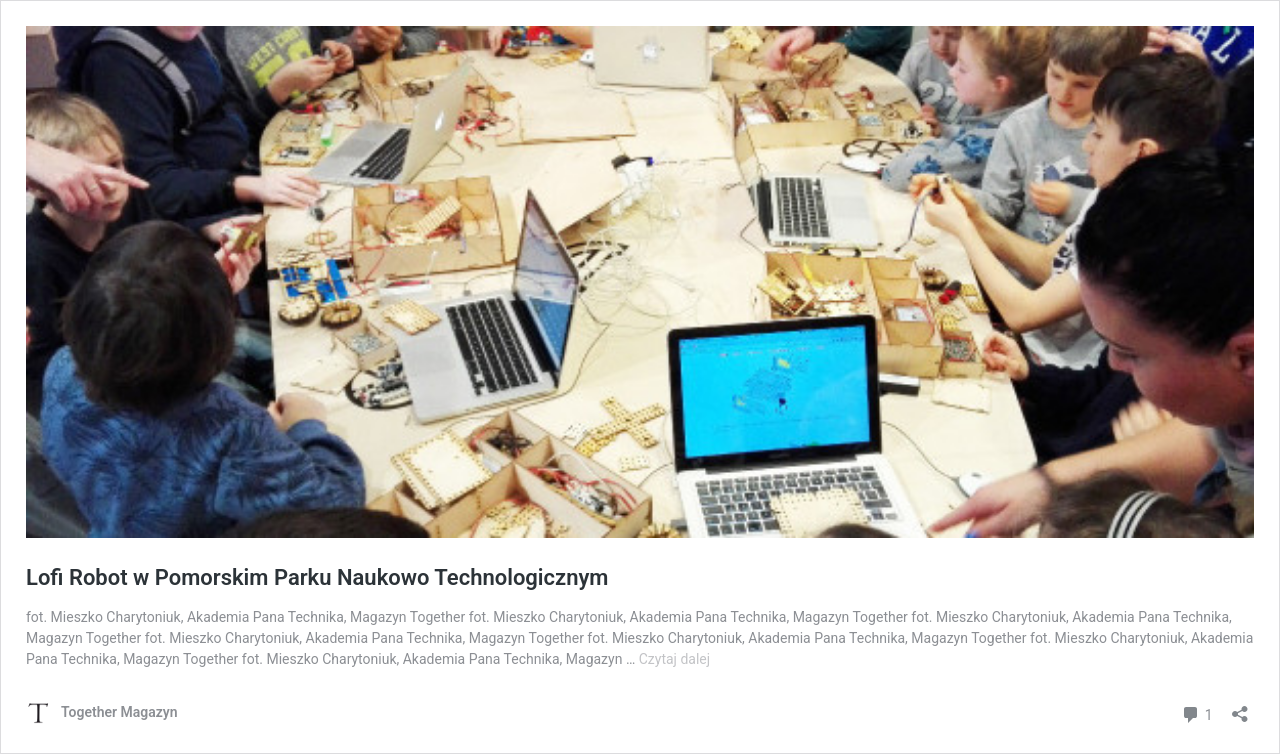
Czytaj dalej (674, 659)
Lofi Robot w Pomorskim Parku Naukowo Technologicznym (317, 577)
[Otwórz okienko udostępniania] (1240, 707)
